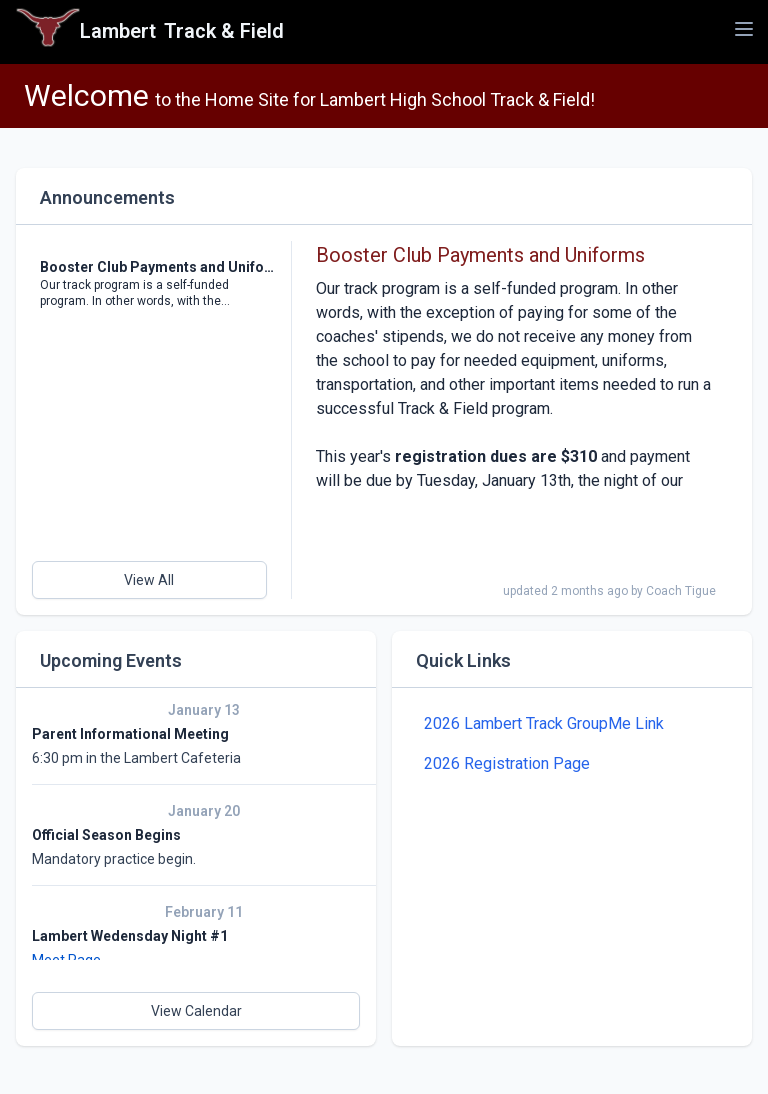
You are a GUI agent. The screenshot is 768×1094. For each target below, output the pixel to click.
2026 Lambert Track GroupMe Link (544, 723)
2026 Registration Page (507, 763)
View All (149, 580)
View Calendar (196, 1011)
